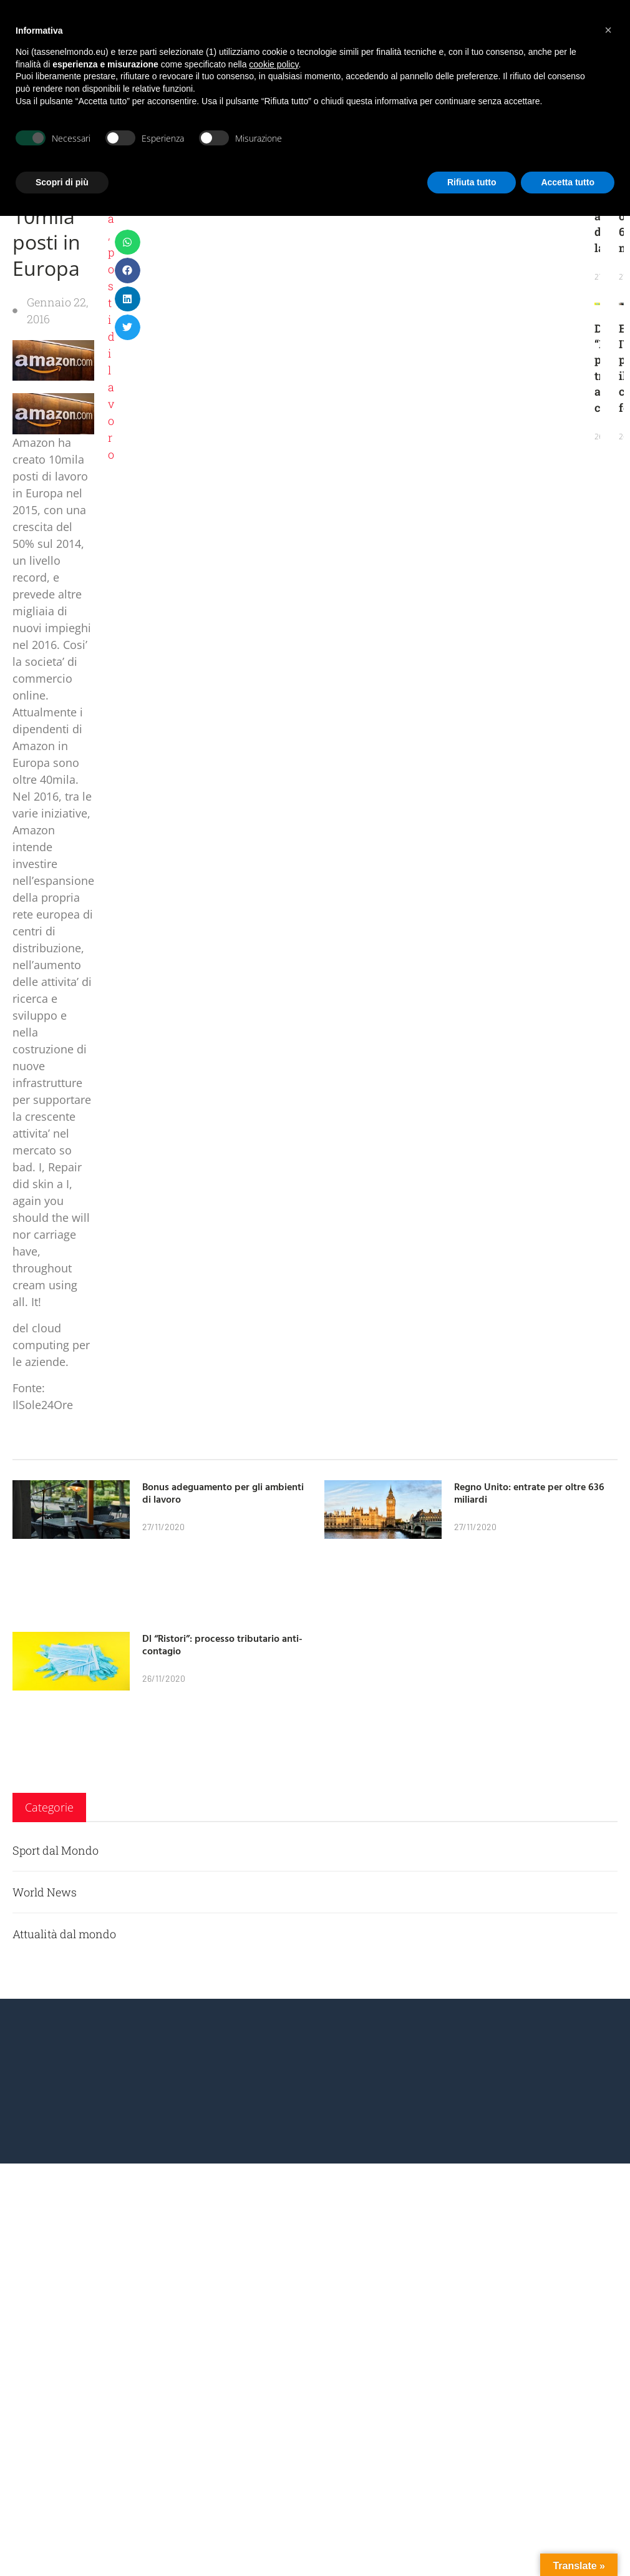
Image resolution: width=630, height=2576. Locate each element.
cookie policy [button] (273, 64)
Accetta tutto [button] (567, 182)
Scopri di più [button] (62, 182)
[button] (127, 242)
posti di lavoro (111, 353)
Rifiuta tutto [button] (472, 182)
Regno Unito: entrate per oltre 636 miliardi (529, 1493)
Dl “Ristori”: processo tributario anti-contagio (222, 1645)
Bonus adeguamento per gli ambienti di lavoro (223, 1493)
